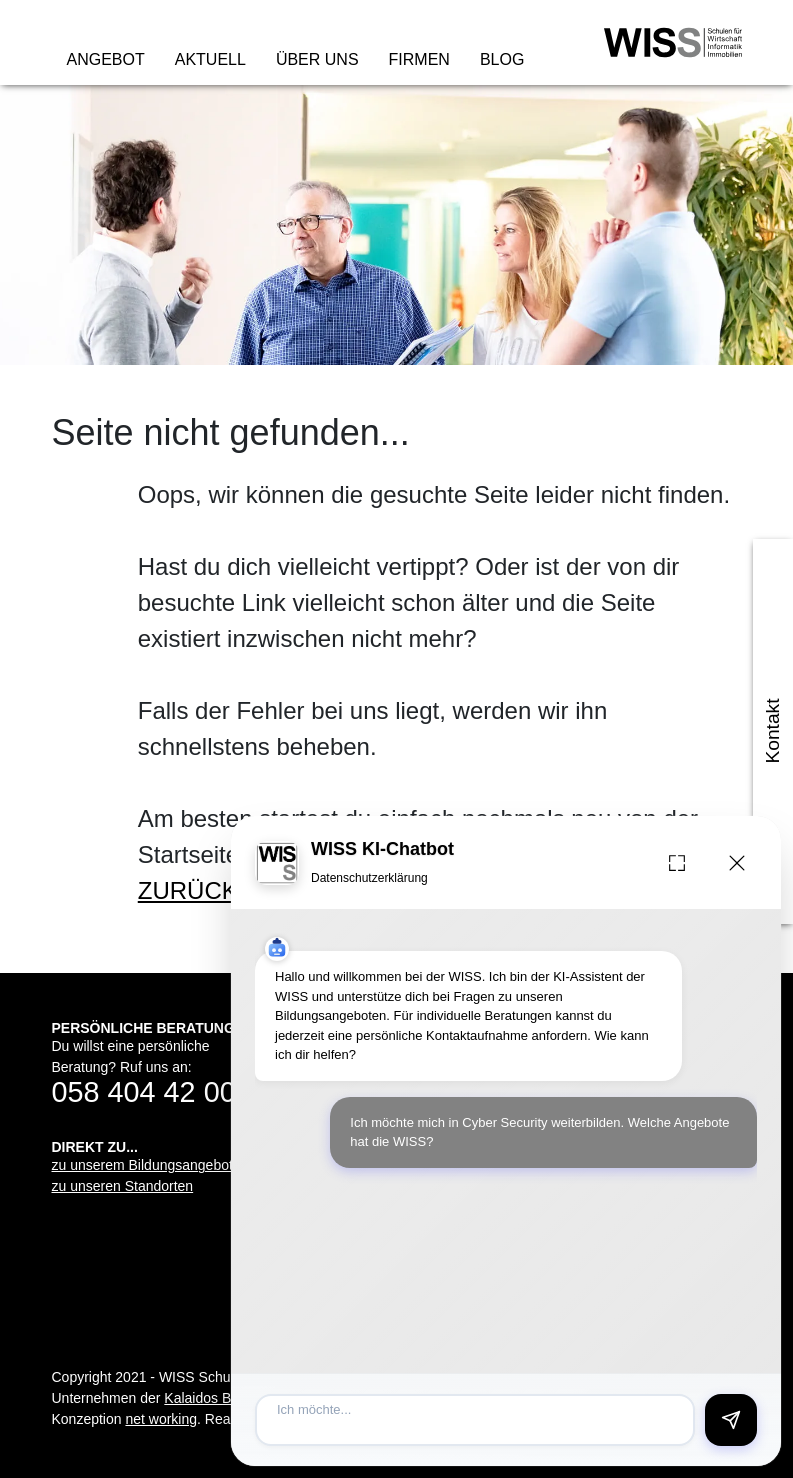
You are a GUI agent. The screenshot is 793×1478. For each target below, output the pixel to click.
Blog (502, 59)
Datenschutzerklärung (369, 878)
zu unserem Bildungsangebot (142, 1165)
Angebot (106, 59)
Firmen (419, 59)
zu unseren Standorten (123, 1186)
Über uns (317, 59)
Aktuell (210, 59)
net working (161, 1419)
